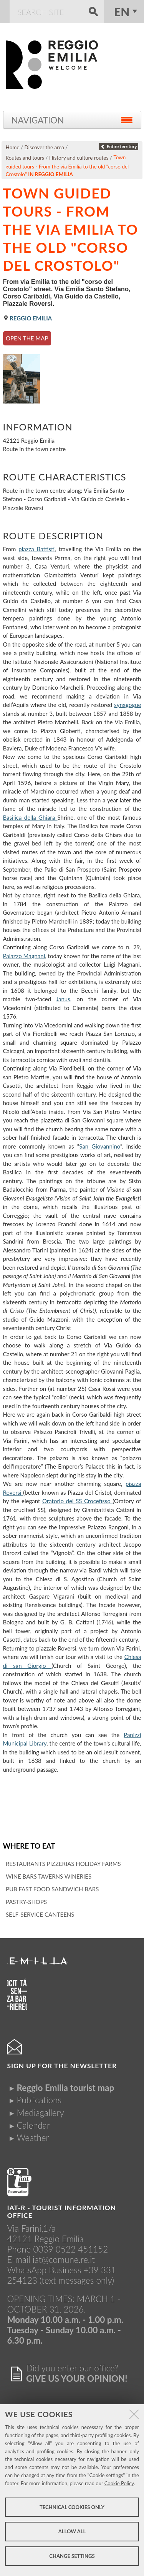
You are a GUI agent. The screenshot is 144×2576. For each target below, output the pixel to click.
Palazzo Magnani (24, 955)
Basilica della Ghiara (30, 817)
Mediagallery (40, 2112)
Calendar (33, 2125)
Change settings (71, 2556)
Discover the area (44, 147)
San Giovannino (99, 1146)
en (121, 11)
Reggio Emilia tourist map (65, 2087)
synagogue (127, 704)
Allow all (72, 2531)
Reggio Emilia (27, 318)
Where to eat (29, 1845)
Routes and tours (25, 158)
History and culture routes (78, 158)
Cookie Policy (119, 2483)
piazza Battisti (36, 548)
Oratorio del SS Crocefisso (77, 1500)
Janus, (63, 998)
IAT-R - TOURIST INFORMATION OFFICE (61, 2211)
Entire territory (118, 146)
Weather (33, 2137)
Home (13, 147)
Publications (39, 2100)
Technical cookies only (72, 2507)
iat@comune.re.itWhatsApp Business (50, 2264)
